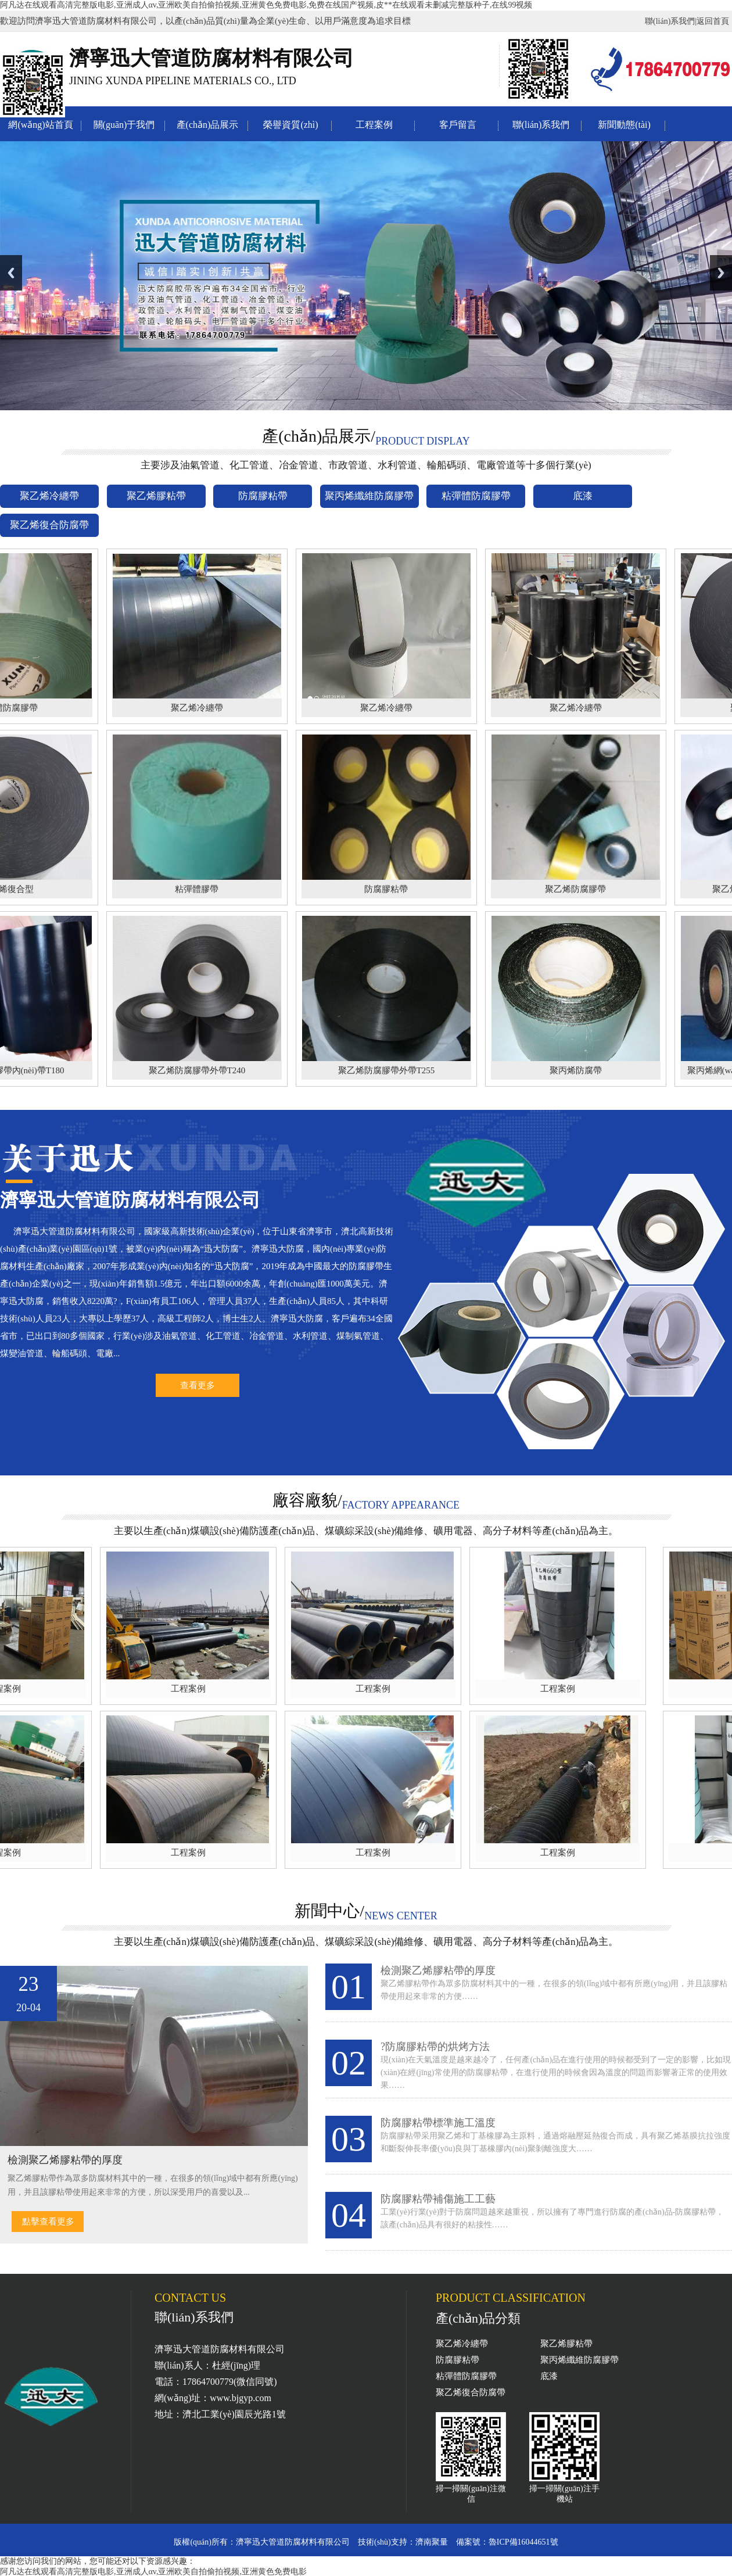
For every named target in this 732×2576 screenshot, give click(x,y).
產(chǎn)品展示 (208, 125)
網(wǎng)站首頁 (40, 125)
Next (721, 273)
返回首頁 (713, 21)
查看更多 (197, 1385)
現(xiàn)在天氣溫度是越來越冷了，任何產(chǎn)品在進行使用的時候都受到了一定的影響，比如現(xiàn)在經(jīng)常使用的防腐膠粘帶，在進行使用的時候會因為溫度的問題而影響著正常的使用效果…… (556, 2072)
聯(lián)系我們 (670, 21)
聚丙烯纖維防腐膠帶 (579, 2359)
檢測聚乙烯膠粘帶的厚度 (438, 1970)
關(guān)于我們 (124, 125)
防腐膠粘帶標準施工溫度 (438, 2123)
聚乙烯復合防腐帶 (470, 2392)
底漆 (549, 2376)
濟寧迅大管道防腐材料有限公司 (293, 2542)
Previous (11, 273)
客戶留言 (457, 125)
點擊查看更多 (48, 2221)
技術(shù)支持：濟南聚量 (403, 2542)
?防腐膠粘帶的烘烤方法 (435, 2046)
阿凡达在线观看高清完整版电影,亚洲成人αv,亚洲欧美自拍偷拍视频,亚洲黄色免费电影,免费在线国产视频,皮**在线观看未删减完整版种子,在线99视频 (266, 5)
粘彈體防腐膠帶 (466, 2376)
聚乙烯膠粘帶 (566, 2343)
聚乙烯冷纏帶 (462, 2343)
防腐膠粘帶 (457, 2359)
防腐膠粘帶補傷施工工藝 (438, 2199)
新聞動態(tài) (624, 125)
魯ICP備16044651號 (523, 2542)
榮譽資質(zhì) (290, 125)
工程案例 (374, 125)
